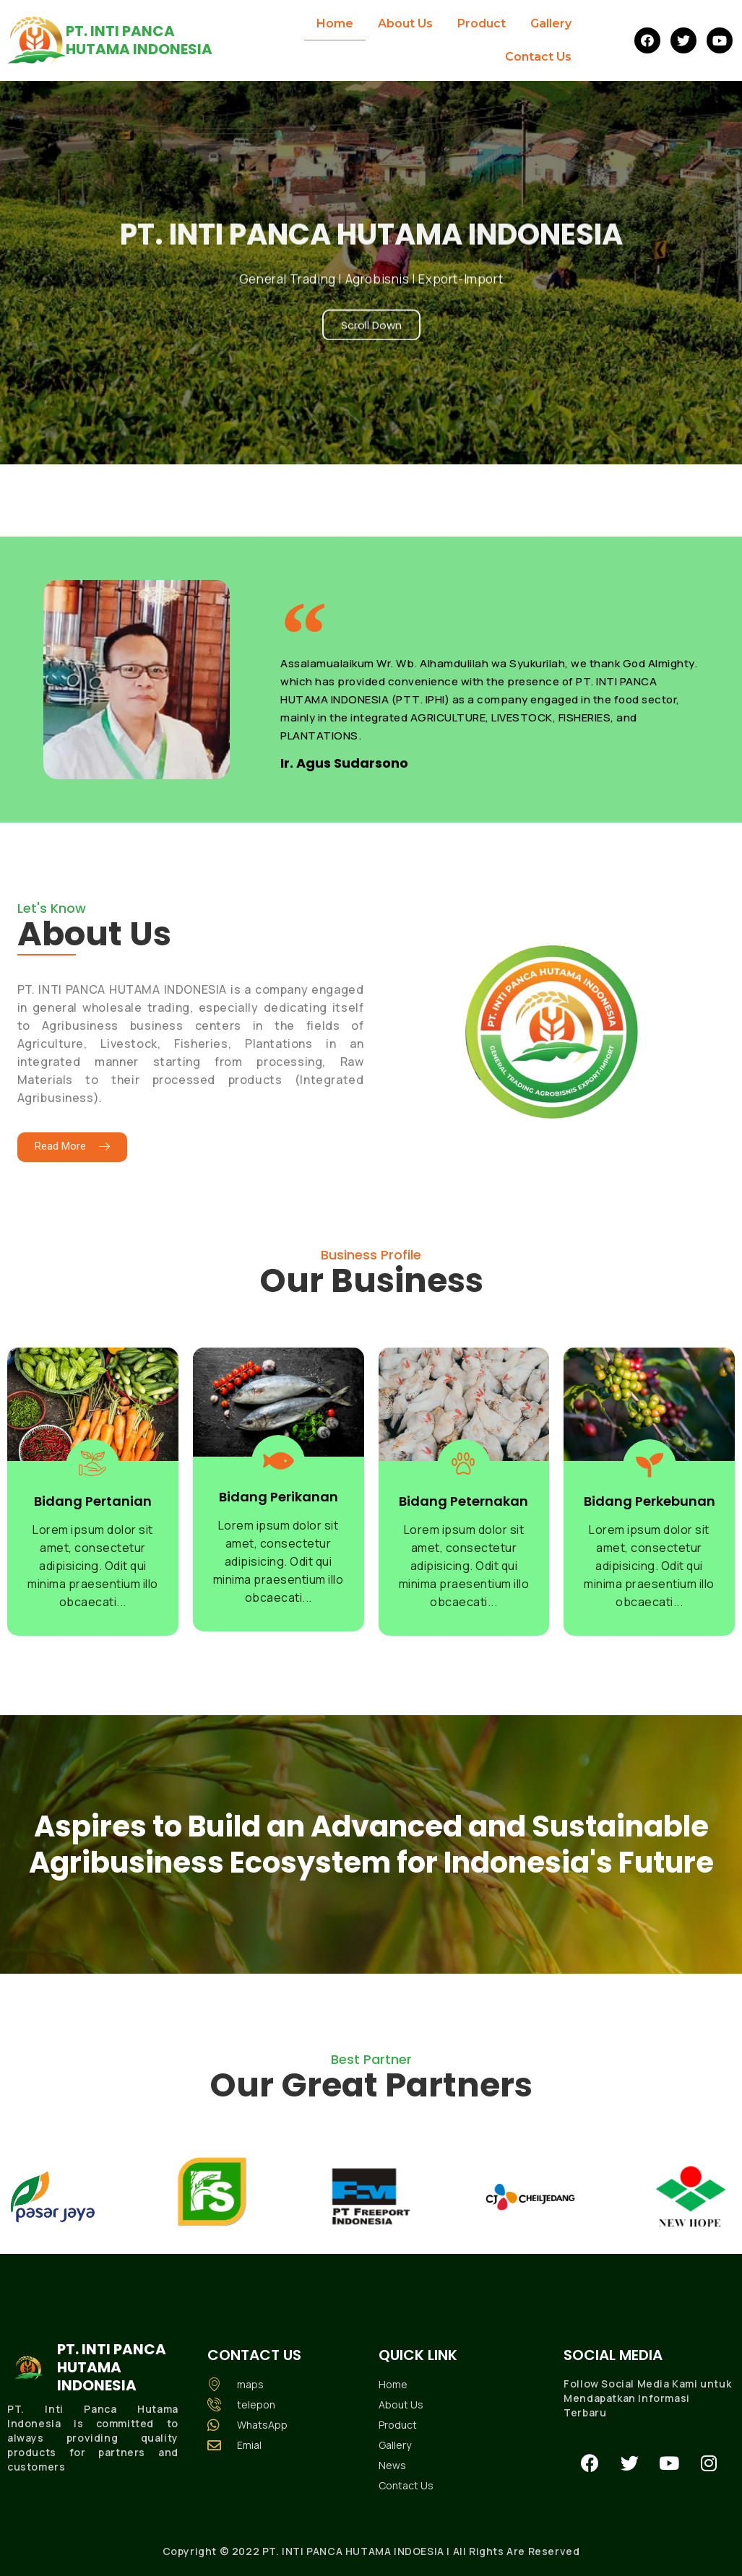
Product (481, 23)
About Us (405, 23)
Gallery (550, 23)
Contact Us (538, 57)
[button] (72, 1147)
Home (334, 23)
